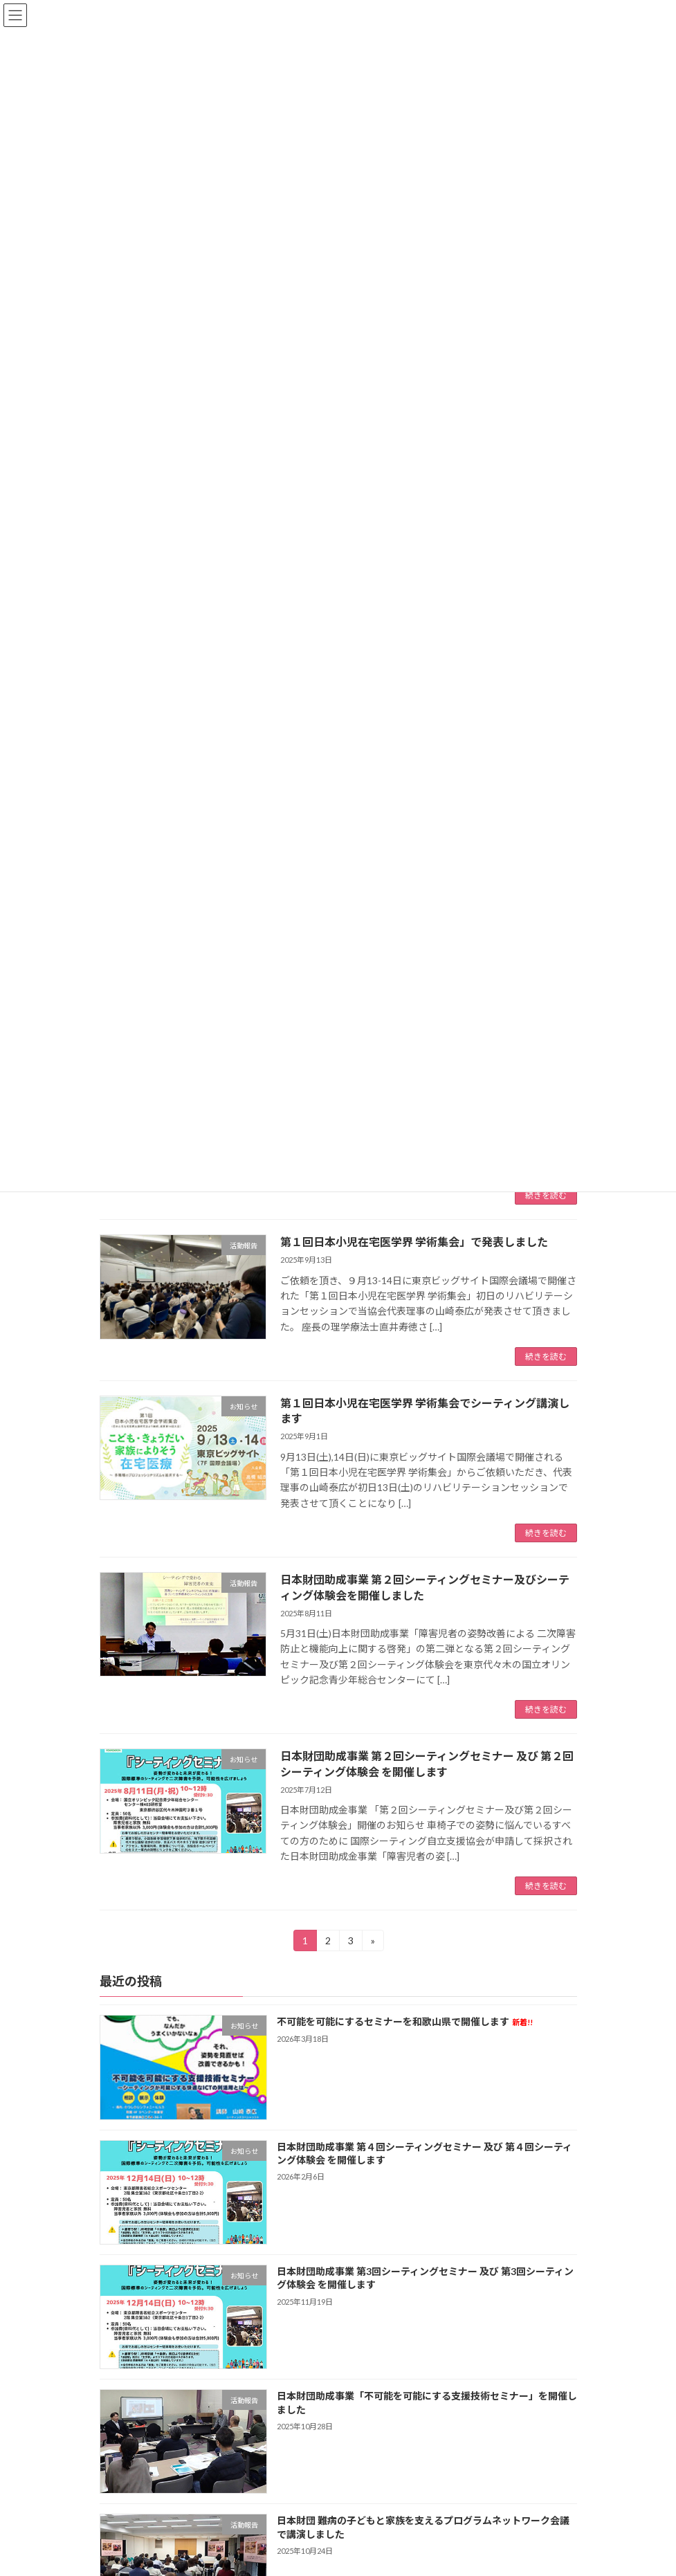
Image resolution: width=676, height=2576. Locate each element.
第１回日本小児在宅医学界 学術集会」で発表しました (414, 1241)
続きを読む (546, 1195)
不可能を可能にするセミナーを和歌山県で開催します (404, 2022)
